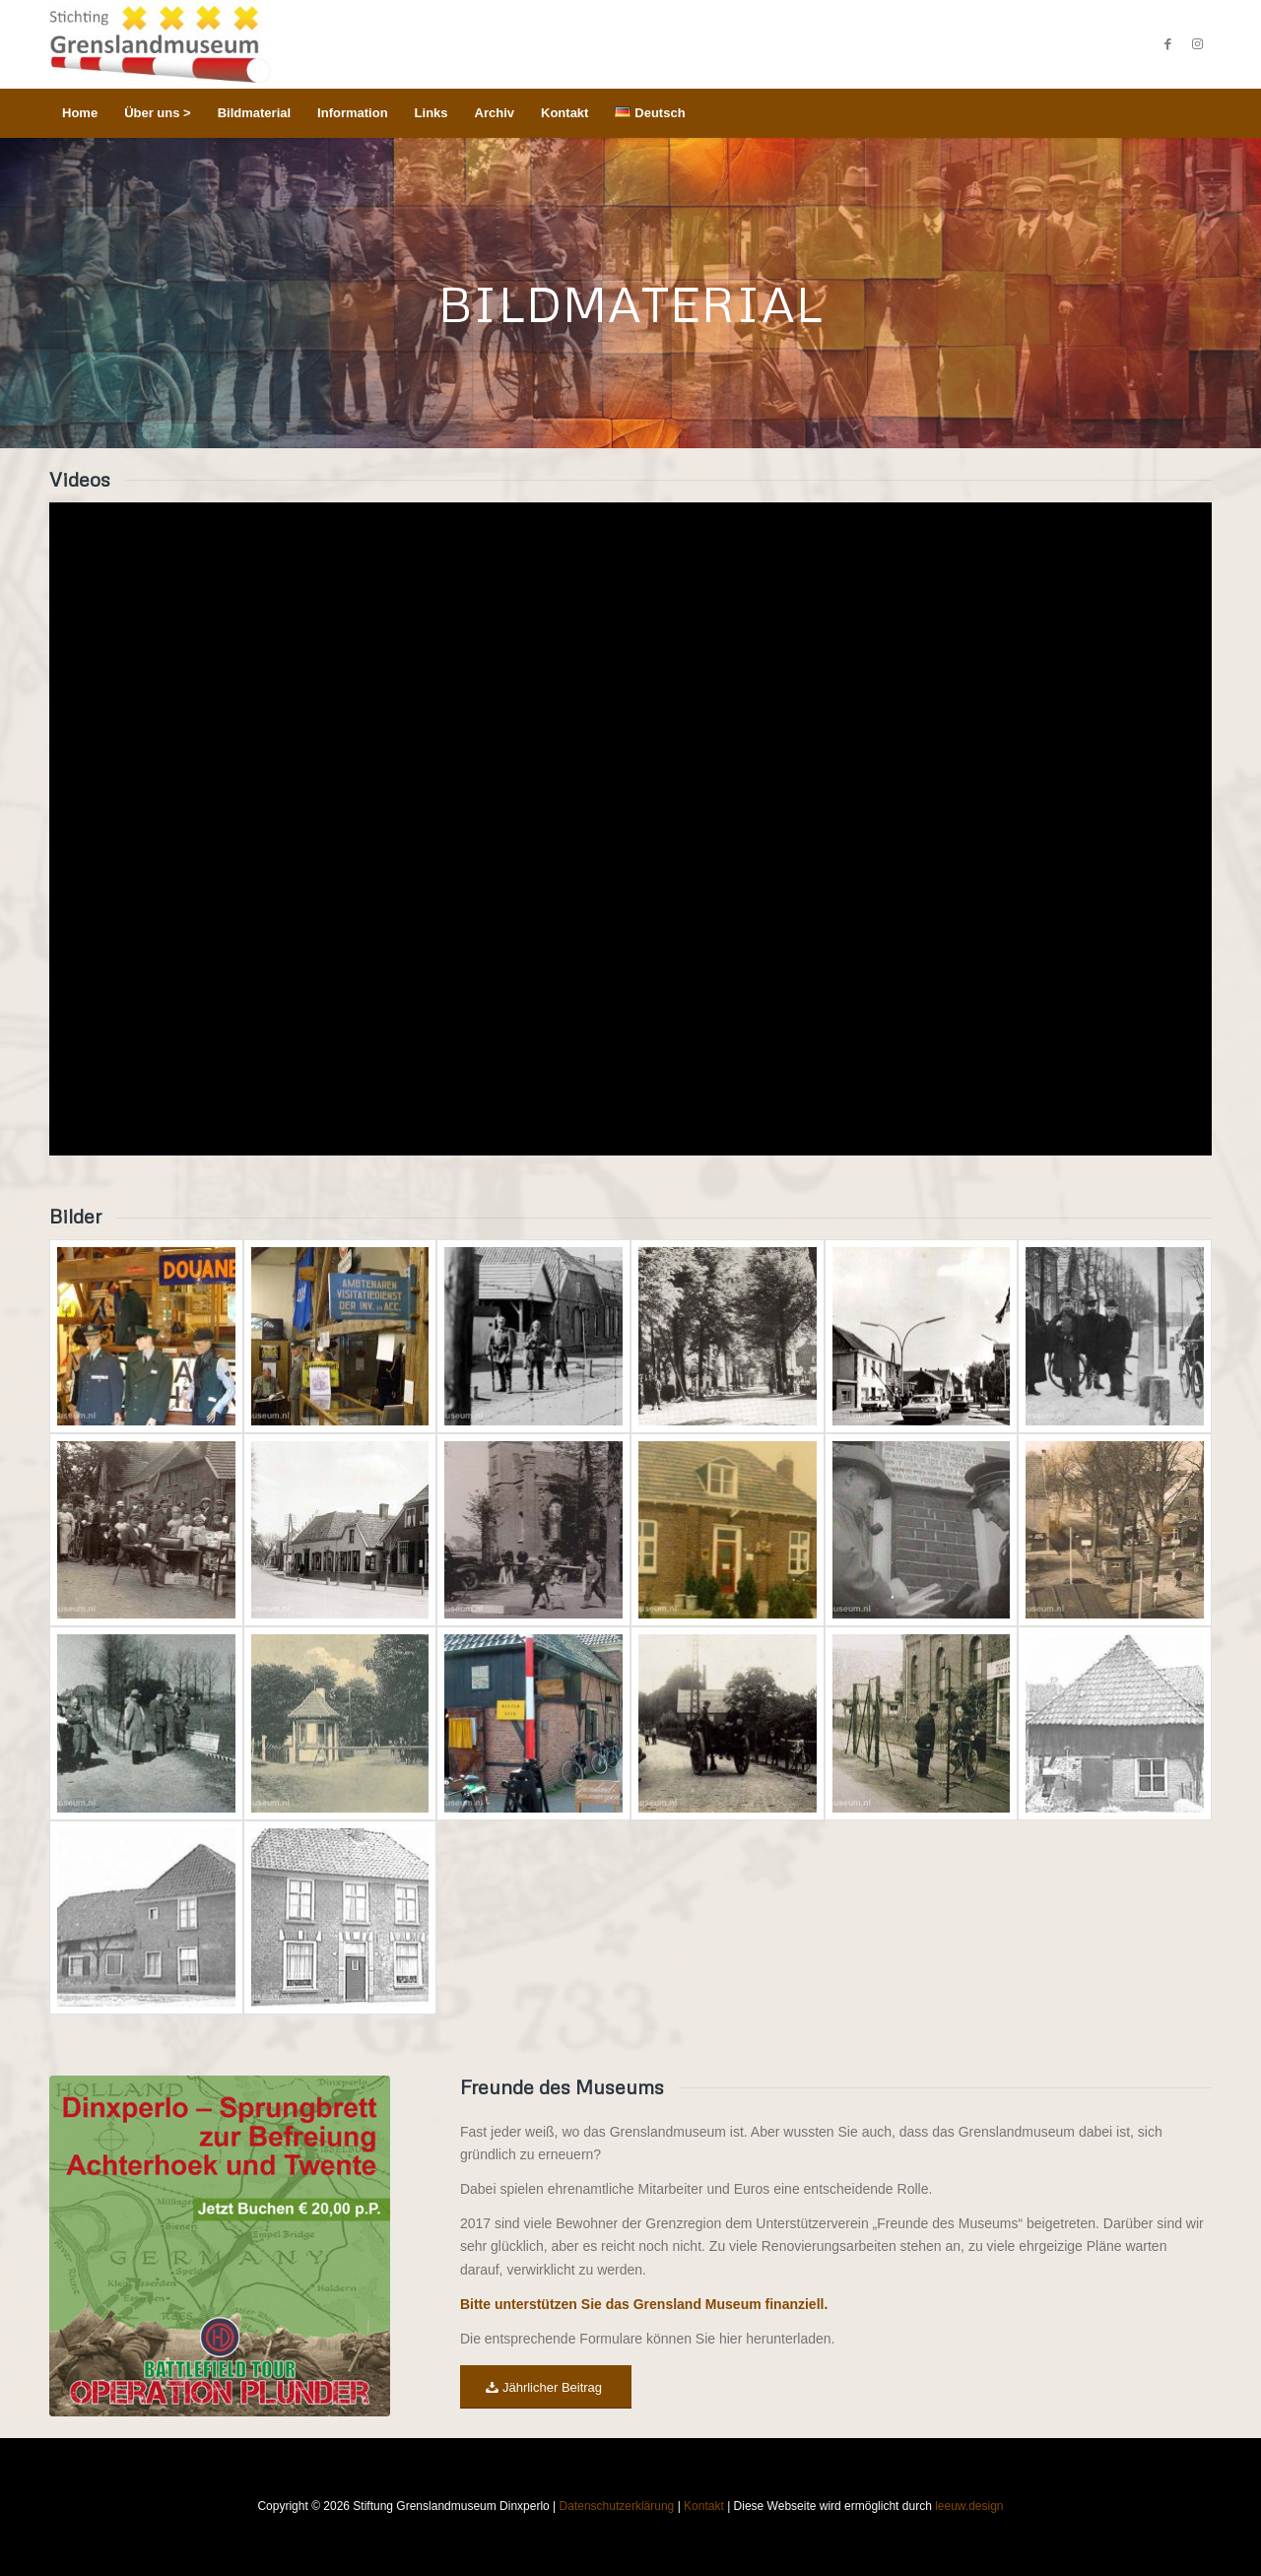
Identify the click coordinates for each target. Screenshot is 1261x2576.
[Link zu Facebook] (1167, 44)
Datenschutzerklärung (617, 2506)
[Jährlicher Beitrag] (545, 2387)
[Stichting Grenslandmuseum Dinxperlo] (160, 44)
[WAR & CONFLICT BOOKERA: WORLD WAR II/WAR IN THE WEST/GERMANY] (219, 2246)
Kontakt (704, 2506)
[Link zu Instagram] (1197, 44)
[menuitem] (79, 113)
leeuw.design (969, 2506)
